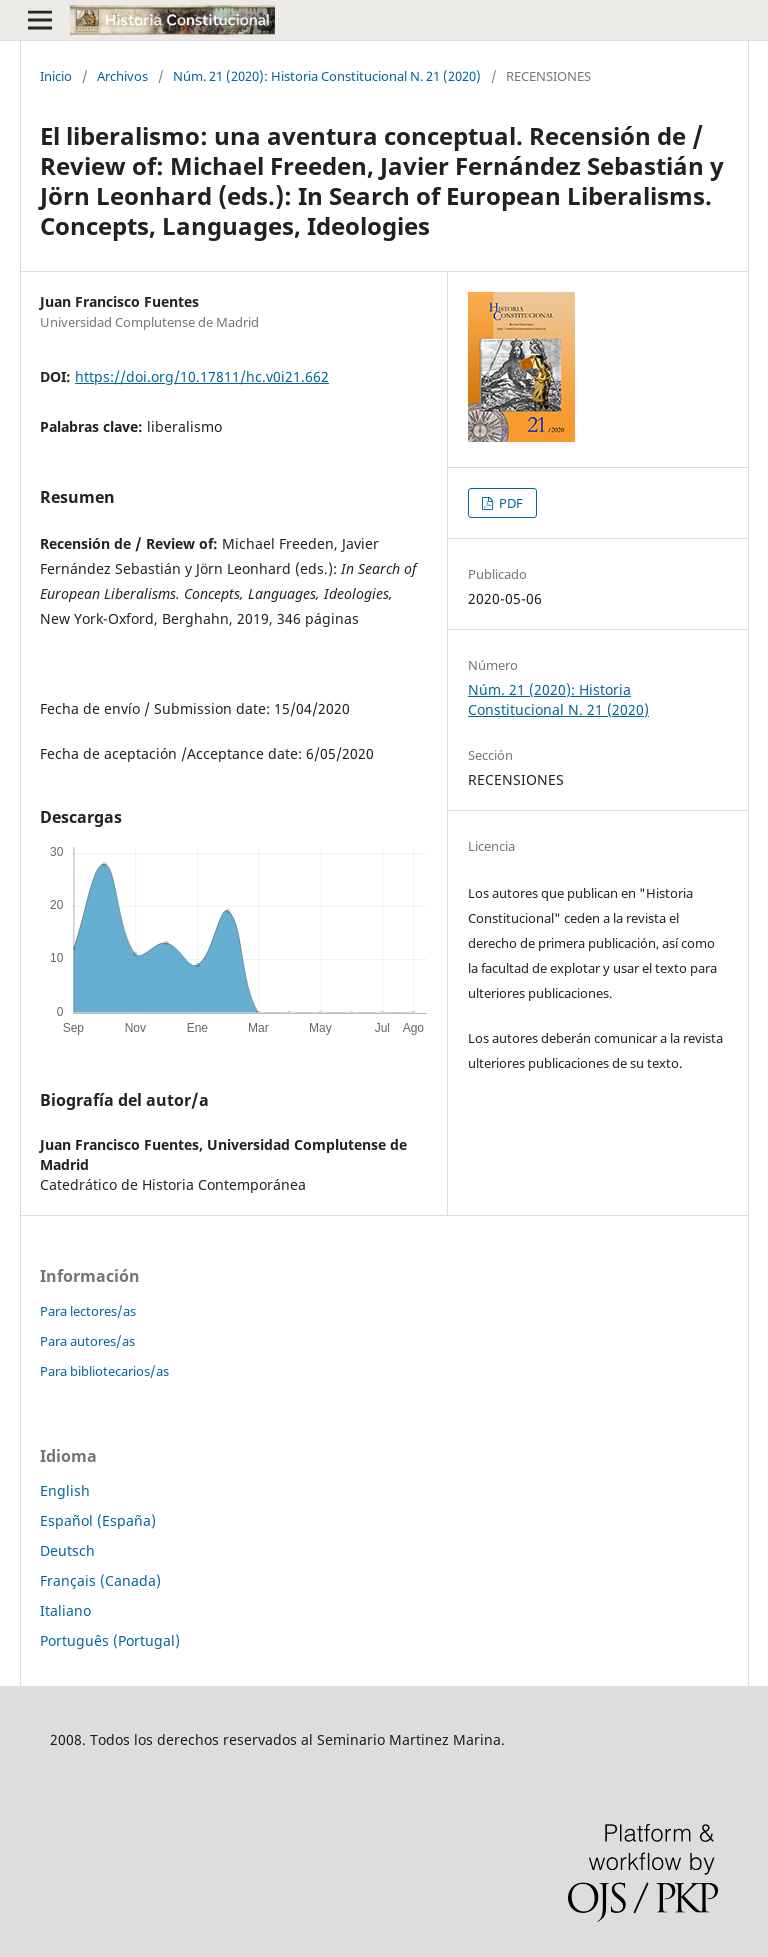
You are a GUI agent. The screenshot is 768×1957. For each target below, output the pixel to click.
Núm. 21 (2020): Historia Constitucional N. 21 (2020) (327, 76)
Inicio (56, 76)
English (65, 1490)
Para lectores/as (88, 1311)
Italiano (65, 1610)
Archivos (122, 76)
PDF (509, 503)
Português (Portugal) (110, 1640)
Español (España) (98, 1520)
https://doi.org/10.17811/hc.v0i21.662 (202, 376)
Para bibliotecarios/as (104, 1371)
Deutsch (67, 1550)
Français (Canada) (100, 1580)
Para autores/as (87, 1341)
